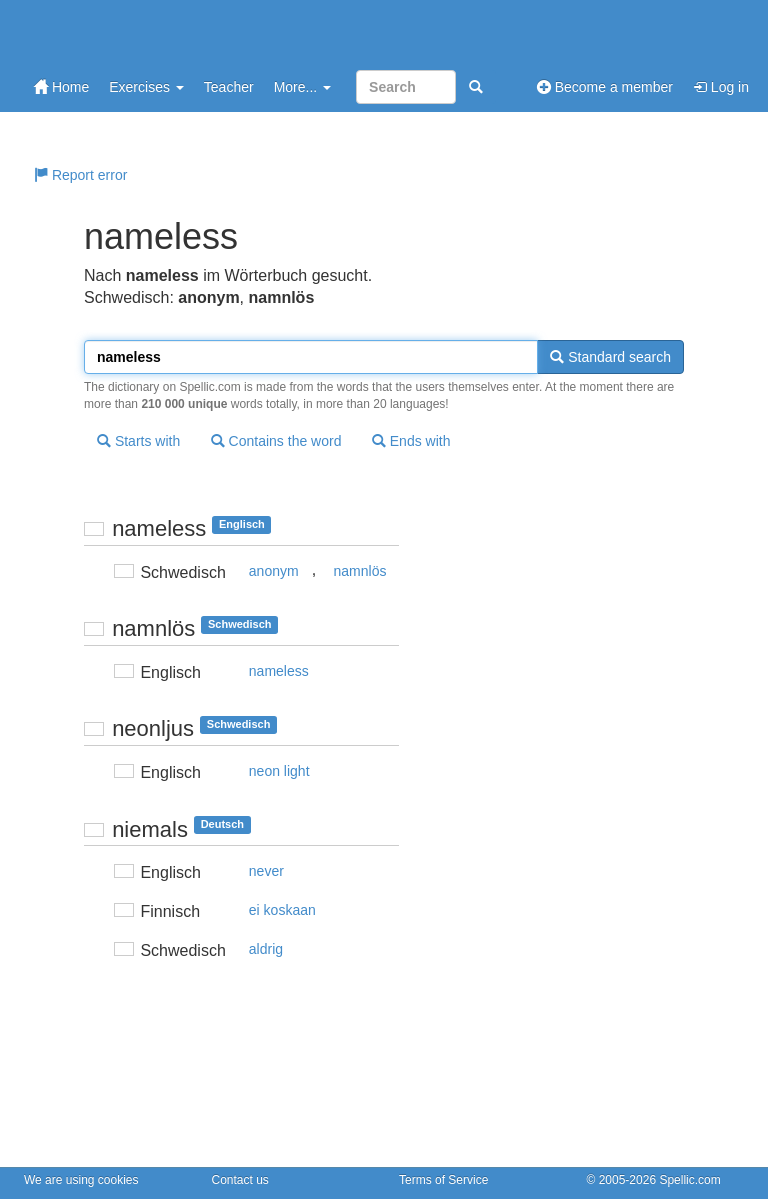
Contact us (240, 1180)
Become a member (605, 87)
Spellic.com (689, 1180)
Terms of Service (443, 1180)
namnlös (360, 571)
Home (61, 87)
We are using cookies (81, 1180)
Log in (721, 87)
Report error (80, 175)
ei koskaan (282, 910)
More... (302, 87)
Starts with (138, 441)
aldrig (266, 949)
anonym (274, 571)
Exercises (146, 87)
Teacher (229, 87)
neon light (279, 771)
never (266, 871)
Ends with (411, 441)
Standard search (610, 357)
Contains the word (276, 441)
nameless (279, 671)
